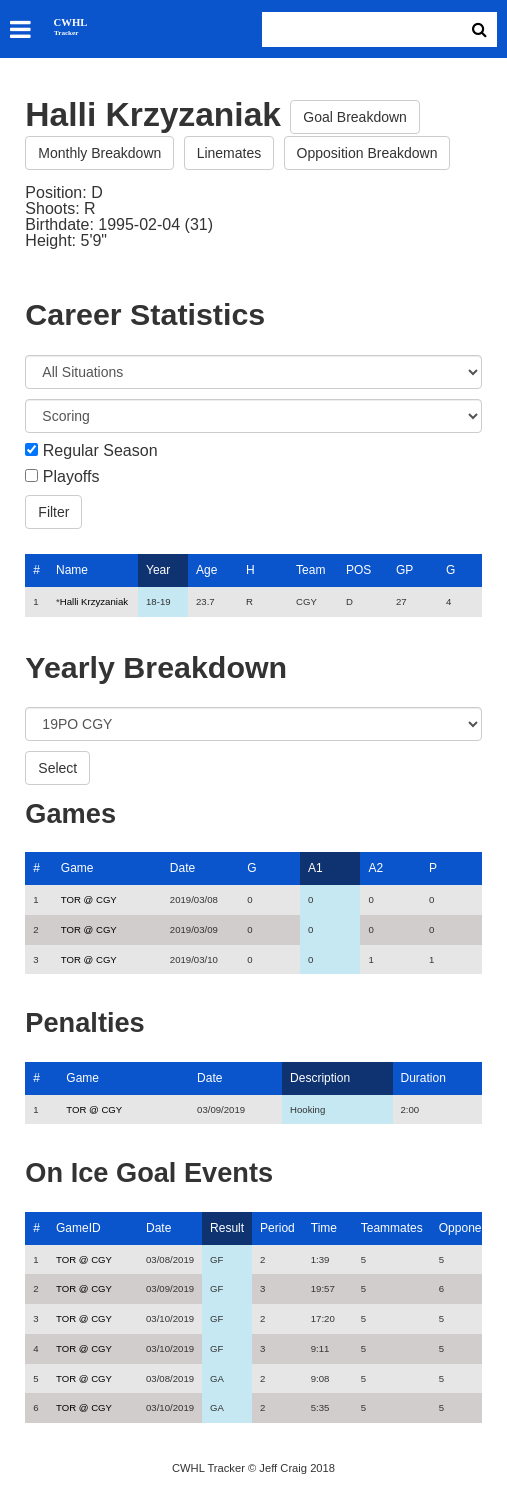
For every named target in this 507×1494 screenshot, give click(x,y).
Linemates (229, 153)
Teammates (392, 1228)
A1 (315, 868)
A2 (375, 868)
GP (404, 570)
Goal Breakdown (355, 117)
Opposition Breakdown (367, 153)
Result (227, 1228)
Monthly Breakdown (99, 153)
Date (182, 868)
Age (206, 570)
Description (320, 1078)
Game (77, 868)
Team (310, 570)
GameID (78, 1228)
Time (324, 1228)
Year (158, 570)
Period (277, 1228)
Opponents (468, 1228)
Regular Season (100, 451)
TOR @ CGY (89, 899)
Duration (423, 1078)
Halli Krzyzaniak (94, 601)
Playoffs (71, 477)
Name (72, 570)
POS (358, 570)
